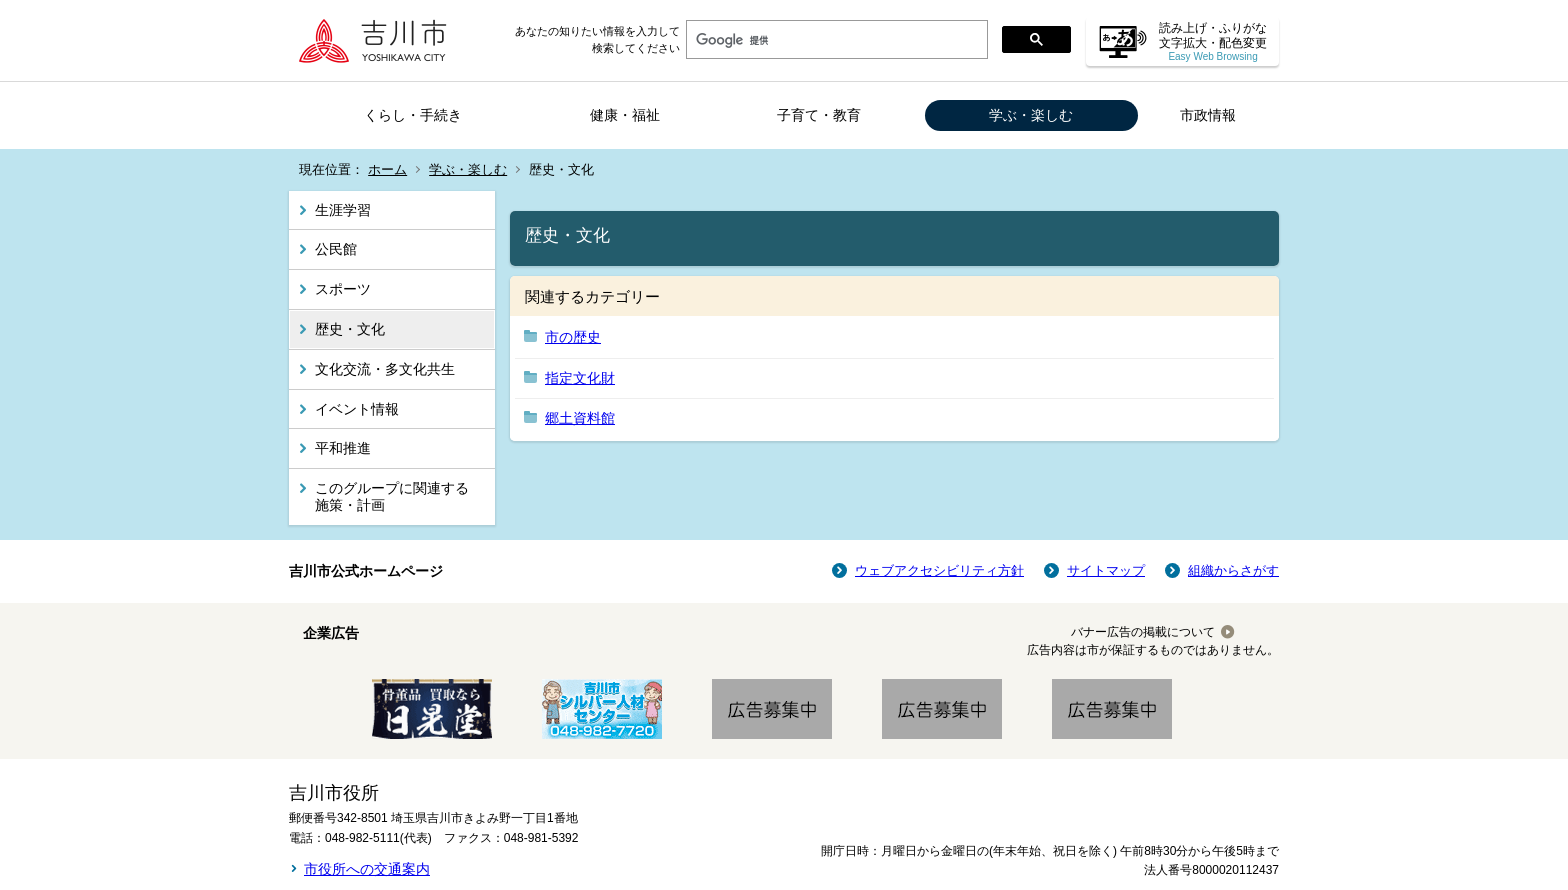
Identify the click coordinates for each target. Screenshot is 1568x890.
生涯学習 (343, 210)
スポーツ (343, 289)
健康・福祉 (625, 115)
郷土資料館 (580, 418)
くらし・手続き (413, 115)
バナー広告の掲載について (1143, 632)
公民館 (336, 249)
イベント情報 (357, 409)
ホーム (387, 169)
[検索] (835, 40)
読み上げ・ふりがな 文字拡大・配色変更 (1213, 41)
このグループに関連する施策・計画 (392, 496)
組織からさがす (1233, 570)
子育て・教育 (819, 115)
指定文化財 (580, 378)
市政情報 (1208, 115)
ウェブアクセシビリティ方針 (939, 570)
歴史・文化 (350, 329)
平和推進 (343, 448)
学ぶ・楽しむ (1031, 115)
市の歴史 (573, 337)
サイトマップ (1106, 570)
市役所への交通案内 (367, 869)
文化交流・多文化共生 (385, 369)
